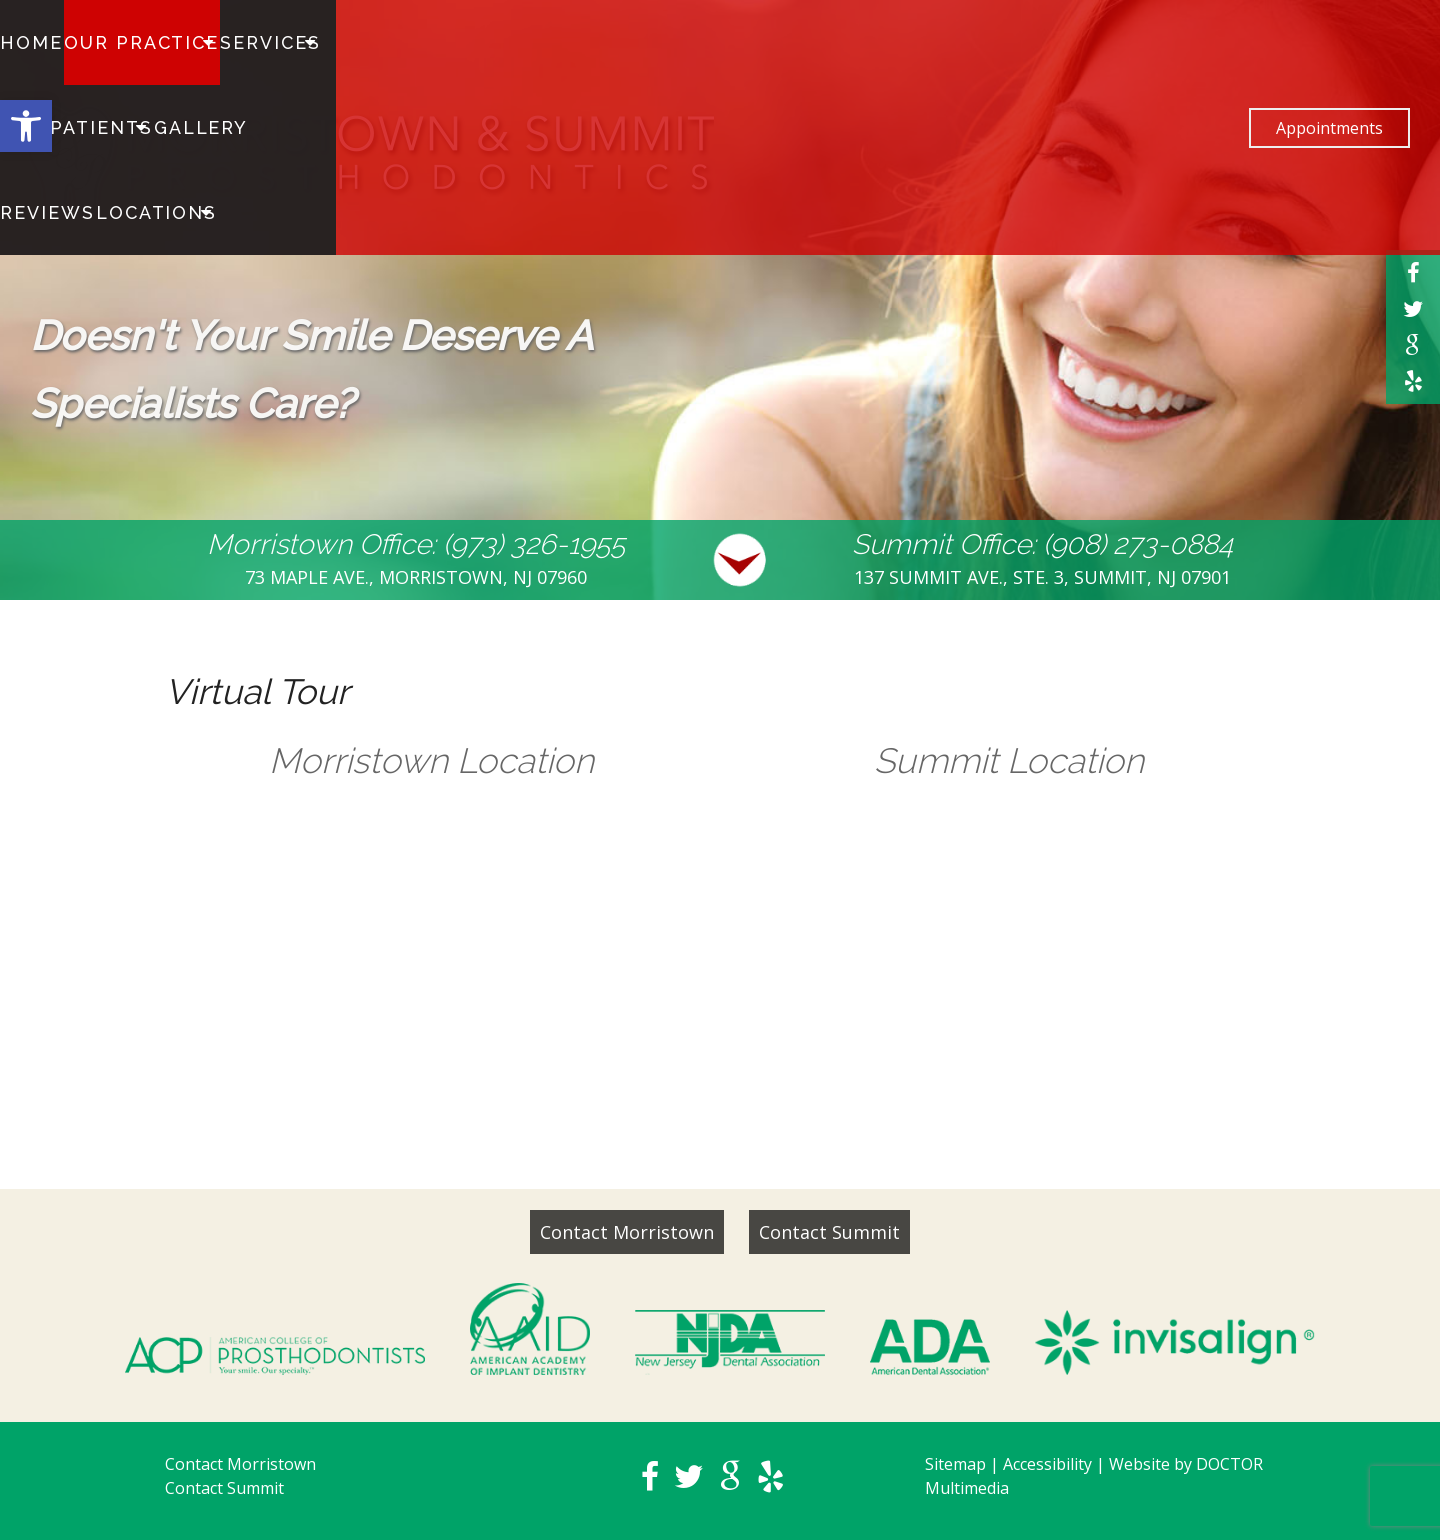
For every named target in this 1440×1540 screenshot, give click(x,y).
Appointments (1329, 43)
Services (244, 43)
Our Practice (128, 43)
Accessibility (1047, 1464)
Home (32, 43)
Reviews (556, 43)
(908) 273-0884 (1138, 544)
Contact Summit (829, 1232)
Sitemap (955, 1464)
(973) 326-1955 (534, 544)
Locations (651, 43)
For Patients (358, 43)
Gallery (470, 43)
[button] (26, 126)
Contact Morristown (627, 1232)
